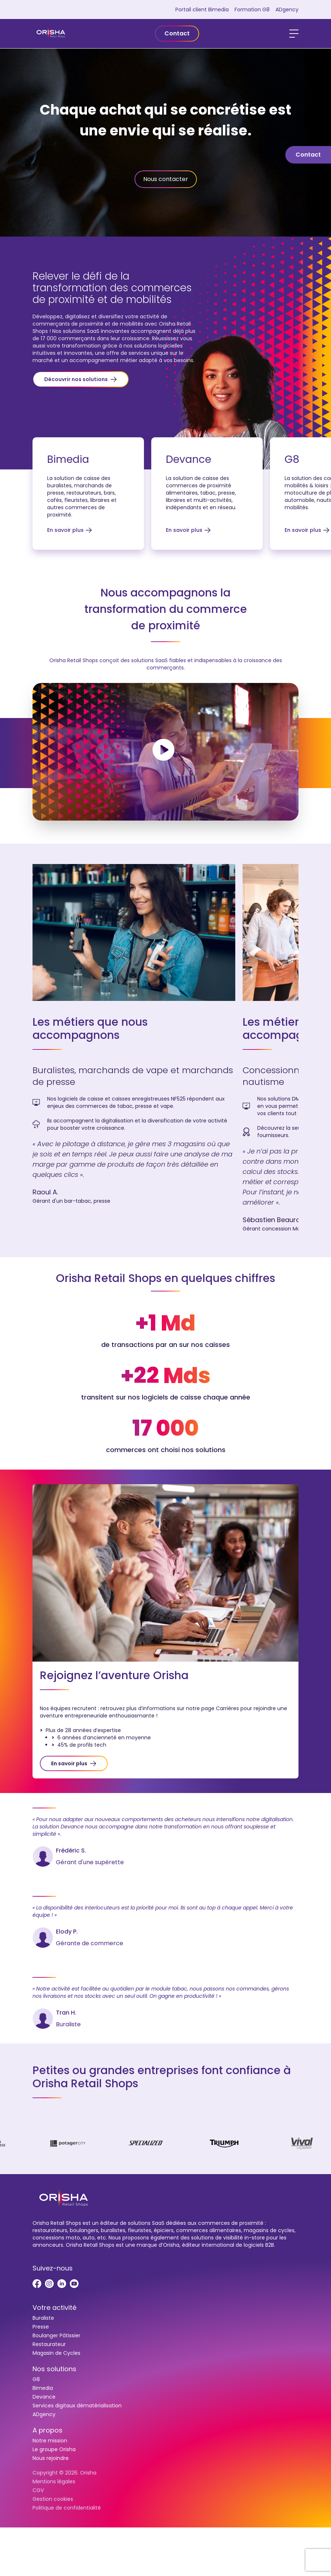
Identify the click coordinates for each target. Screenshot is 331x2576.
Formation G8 (252, 9)
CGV (38, 2490)
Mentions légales (54, 2481)
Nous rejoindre (51, 2458)
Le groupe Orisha (54, 2449)
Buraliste (43, 2318)
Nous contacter (165, 179)
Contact (177, 33)
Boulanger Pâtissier (56, 2335)
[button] (80, 379)
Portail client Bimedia (202, 9)
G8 (36, 2379)
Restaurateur (49, 2344)
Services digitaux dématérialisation (77, 2405)
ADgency (286, 9)
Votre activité (54, 2307)
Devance (44, 2396)
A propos (47, 2430)
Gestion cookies (53, 2499)
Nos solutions (54, 2368)
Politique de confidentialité (67, 2507)
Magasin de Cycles (56, 2353)
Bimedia (43, 2388)
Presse (41, 2326)
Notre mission (50, 2440)
